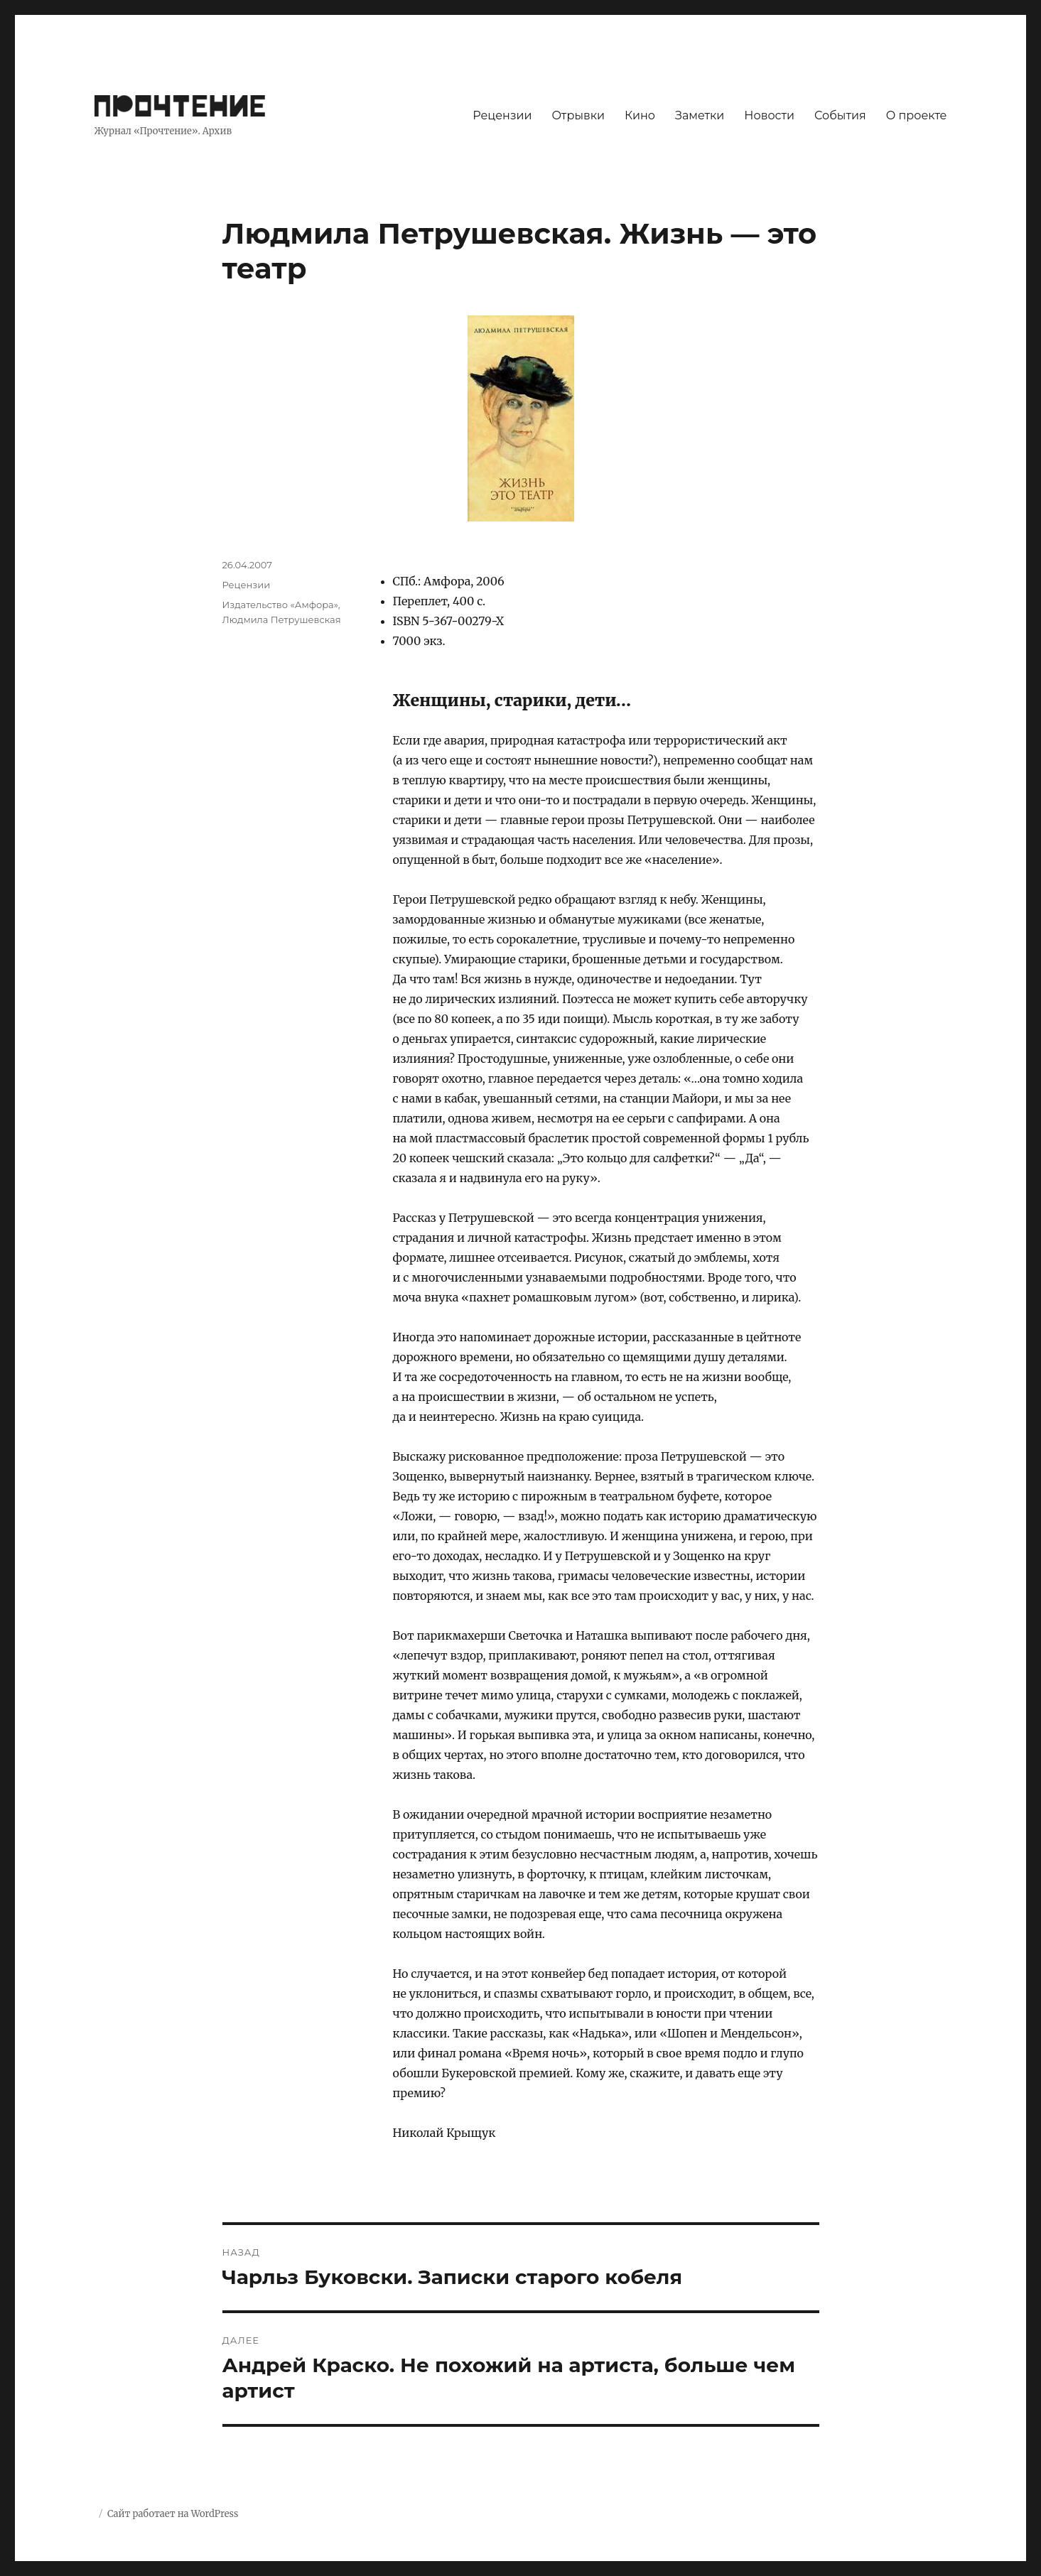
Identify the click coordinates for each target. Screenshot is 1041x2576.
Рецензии (502, 115)
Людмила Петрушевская (281, 619)
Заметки (699, 115)
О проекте (916, 115)
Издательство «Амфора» (280, 604)
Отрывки (578, 115)
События (840, 115)
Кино (640, 115)
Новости (769, 115)
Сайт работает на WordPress (172, 2514)
